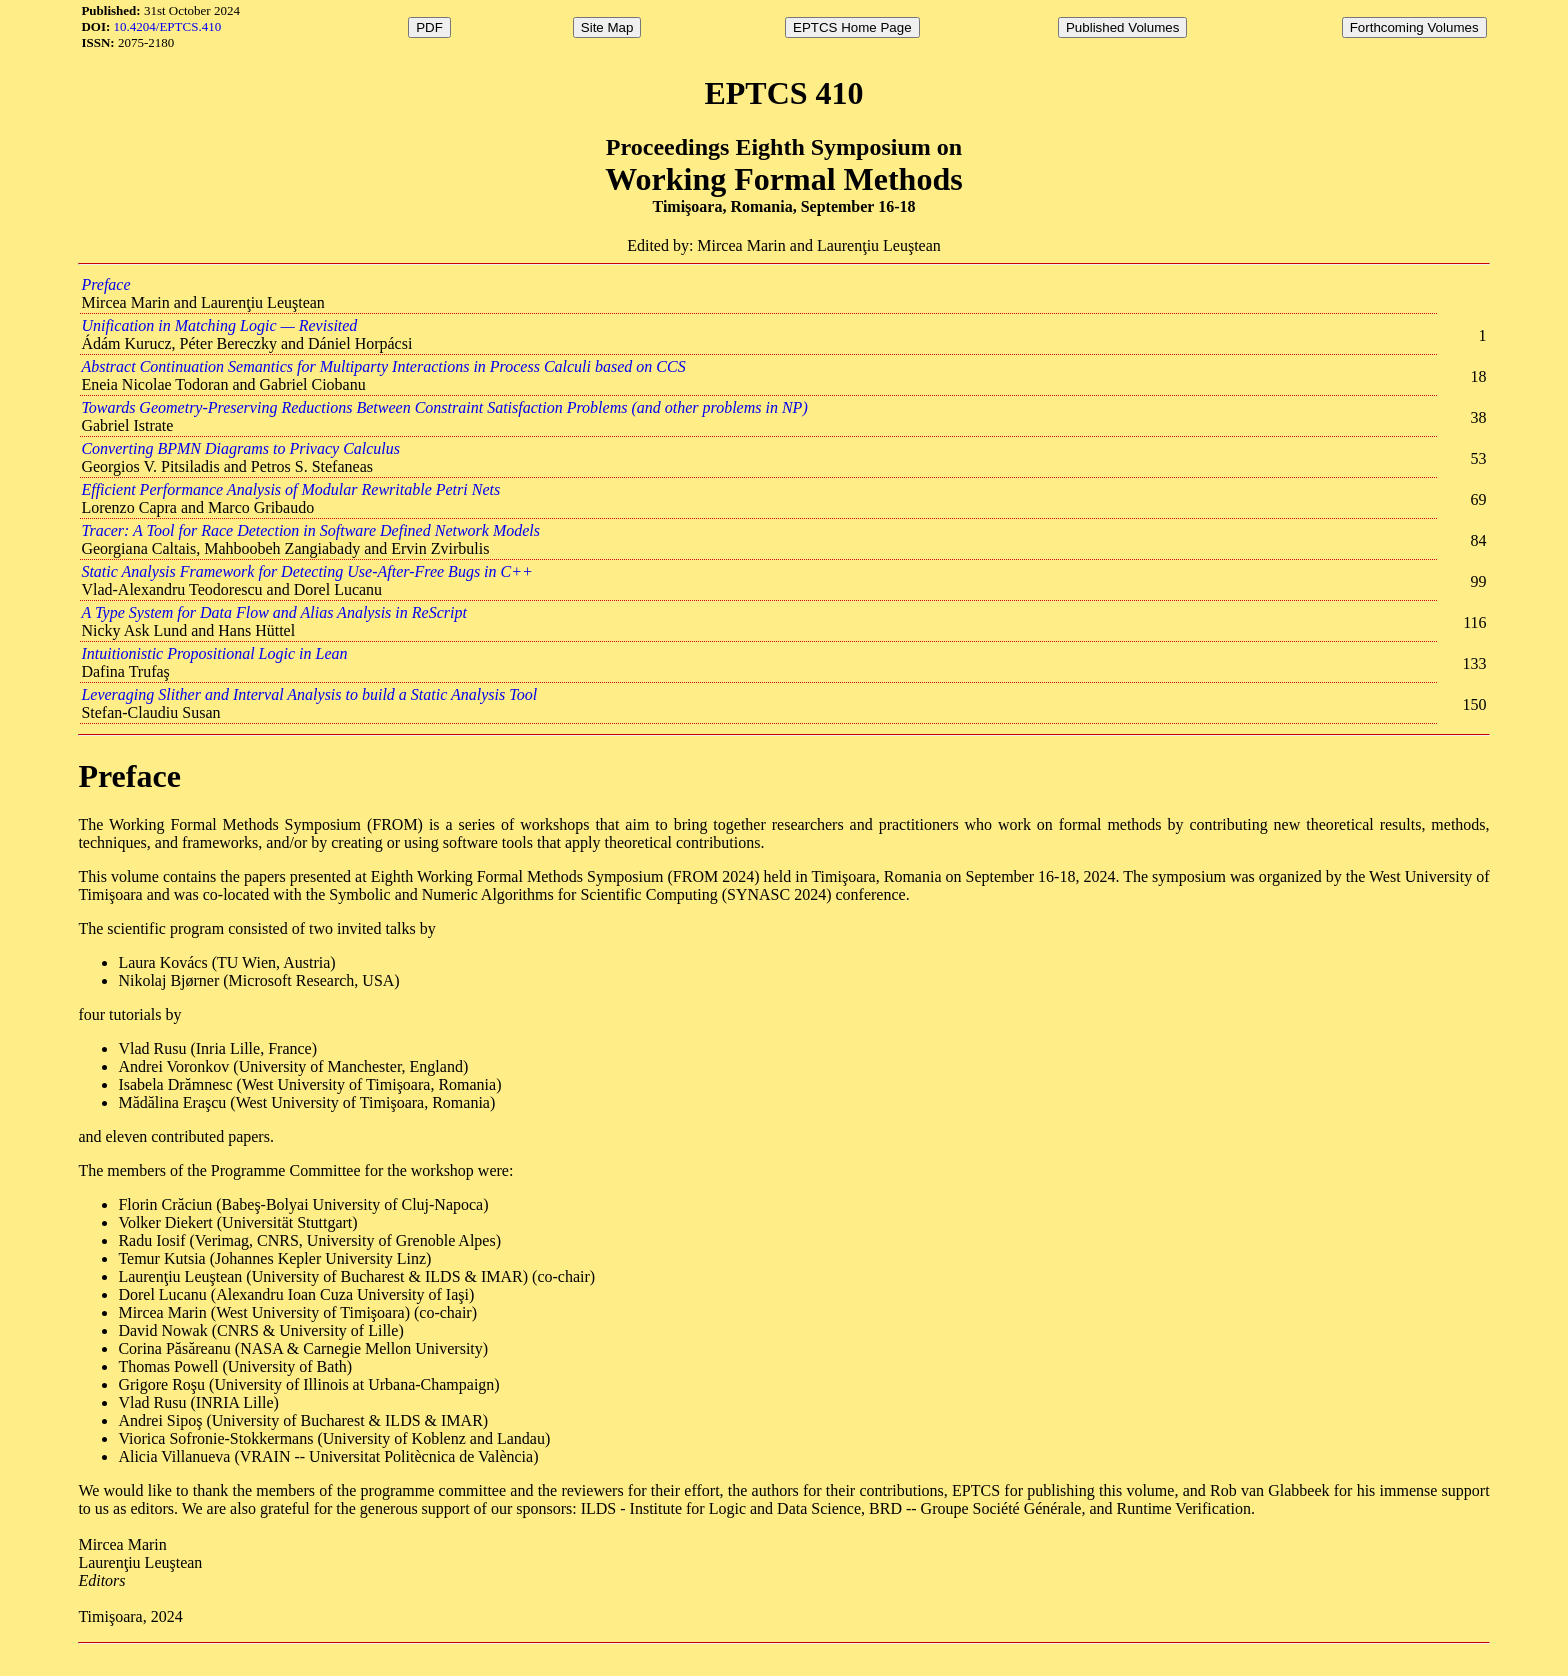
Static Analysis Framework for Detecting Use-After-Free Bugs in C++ (306, 571)
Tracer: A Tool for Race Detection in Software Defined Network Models (310, 530)
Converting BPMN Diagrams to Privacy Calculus (240, 448)
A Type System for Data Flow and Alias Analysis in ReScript (273, 612)
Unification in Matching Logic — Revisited (219, 325)
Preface (105, 284)
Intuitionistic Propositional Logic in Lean (214, 653)
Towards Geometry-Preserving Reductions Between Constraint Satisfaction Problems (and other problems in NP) (444, 407)
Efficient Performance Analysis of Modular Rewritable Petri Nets (290, 489)
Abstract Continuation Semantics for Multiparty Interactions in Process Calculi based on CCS (383, 366)
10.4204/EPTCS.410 (168, 26)
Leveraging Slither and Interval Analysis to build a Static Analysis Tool (309, 694)
